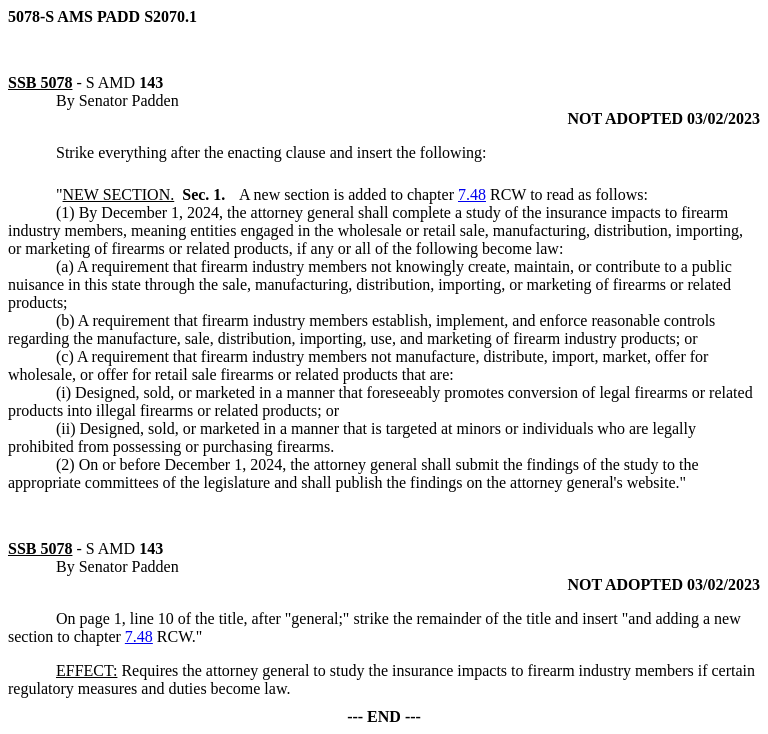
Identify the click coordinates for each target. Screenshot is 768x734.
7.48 (472, 194)
